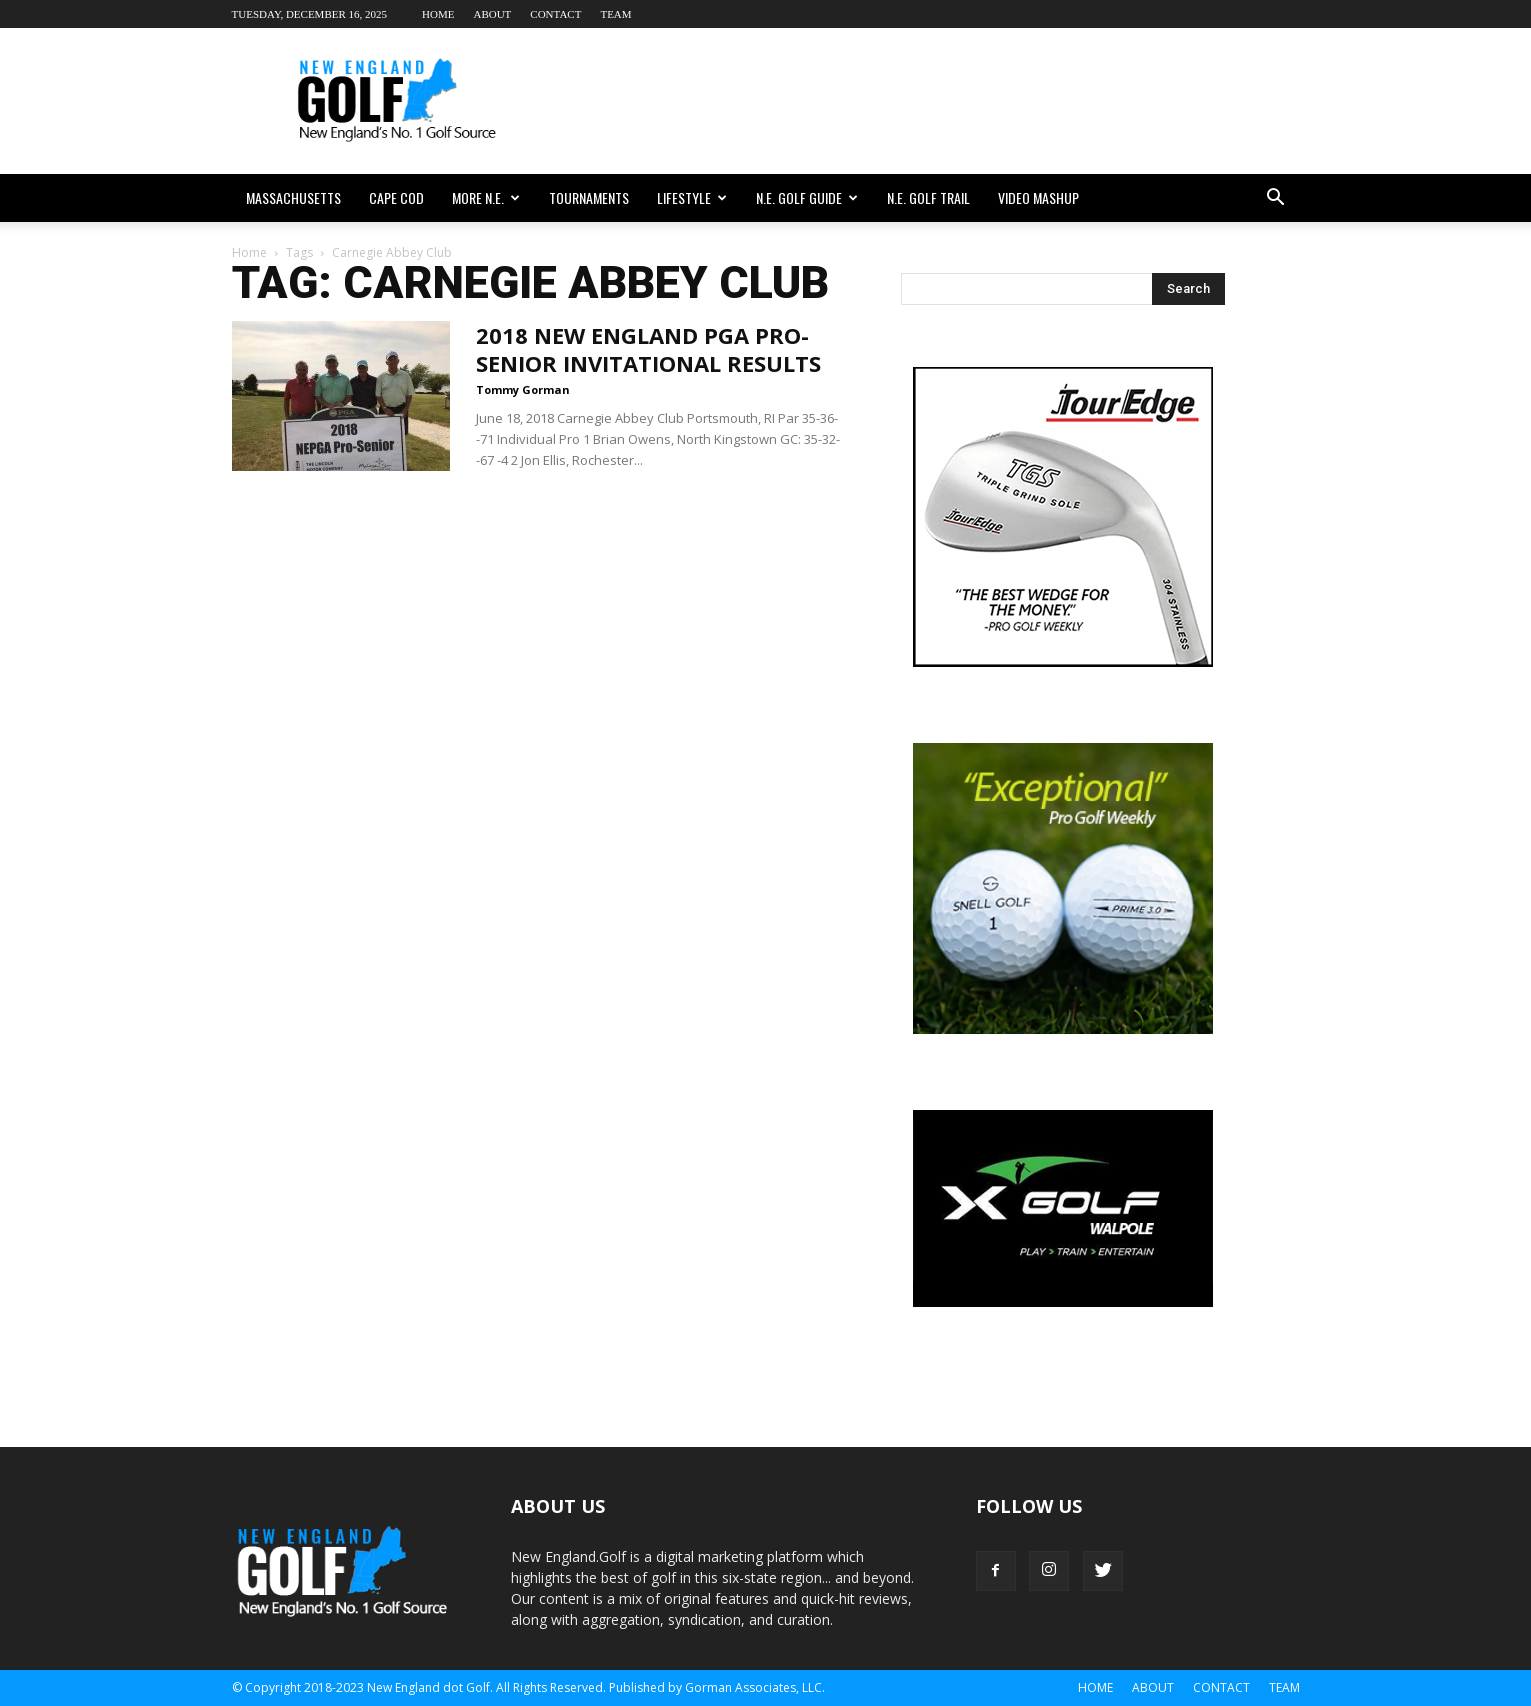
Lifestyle (692, 197)
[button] (1276, 198)
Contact (555, 14)
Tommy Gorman (523, 389)
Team (615, 14)
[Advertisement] (936, 101)
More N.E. (486, 197)
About (492, 14)
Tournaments (589, 197)
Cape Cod (396, 197)
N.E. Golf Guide (807, 197)
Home (438, 14)
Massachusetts (293, 197)
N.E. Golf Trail (928, 197)
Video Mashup (1038, 197)
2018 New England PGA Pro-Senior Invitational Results (648, 349)
